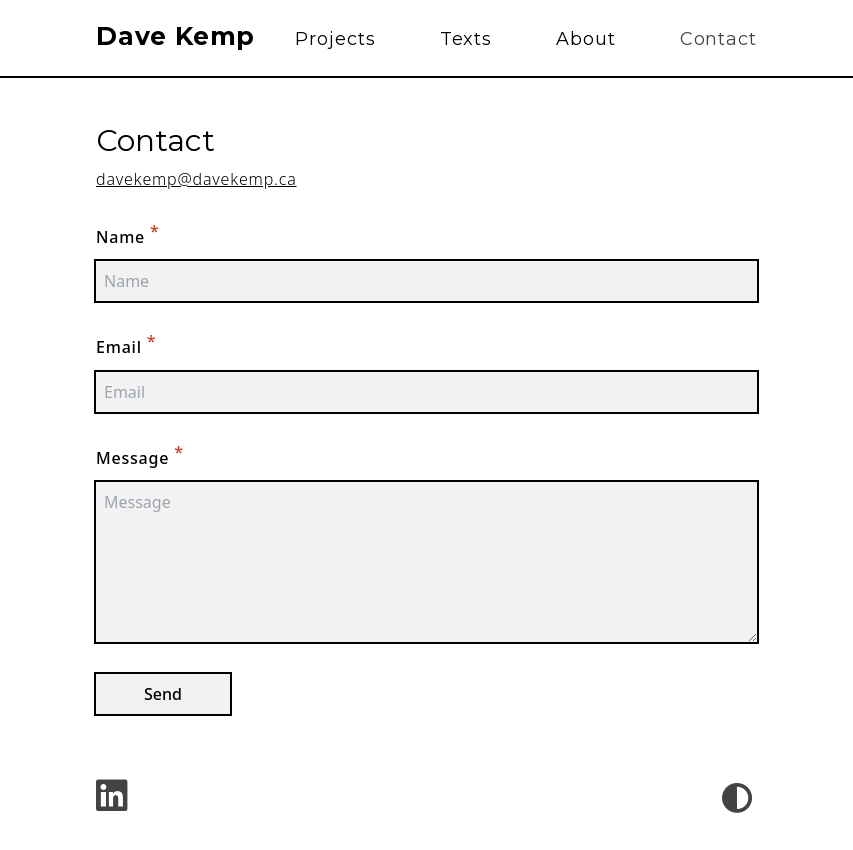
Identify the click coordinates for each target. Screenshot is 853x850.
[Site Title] (183, 39)
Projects (335, 39)
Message (140, 455)
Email (126, 344)
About (586, 39)
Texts (466, 39)
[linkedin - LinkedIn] (112, 798)
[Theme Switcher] (737, 798)
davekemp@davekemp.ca (196, 179)
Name (128, 234)
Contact (718, 39)
